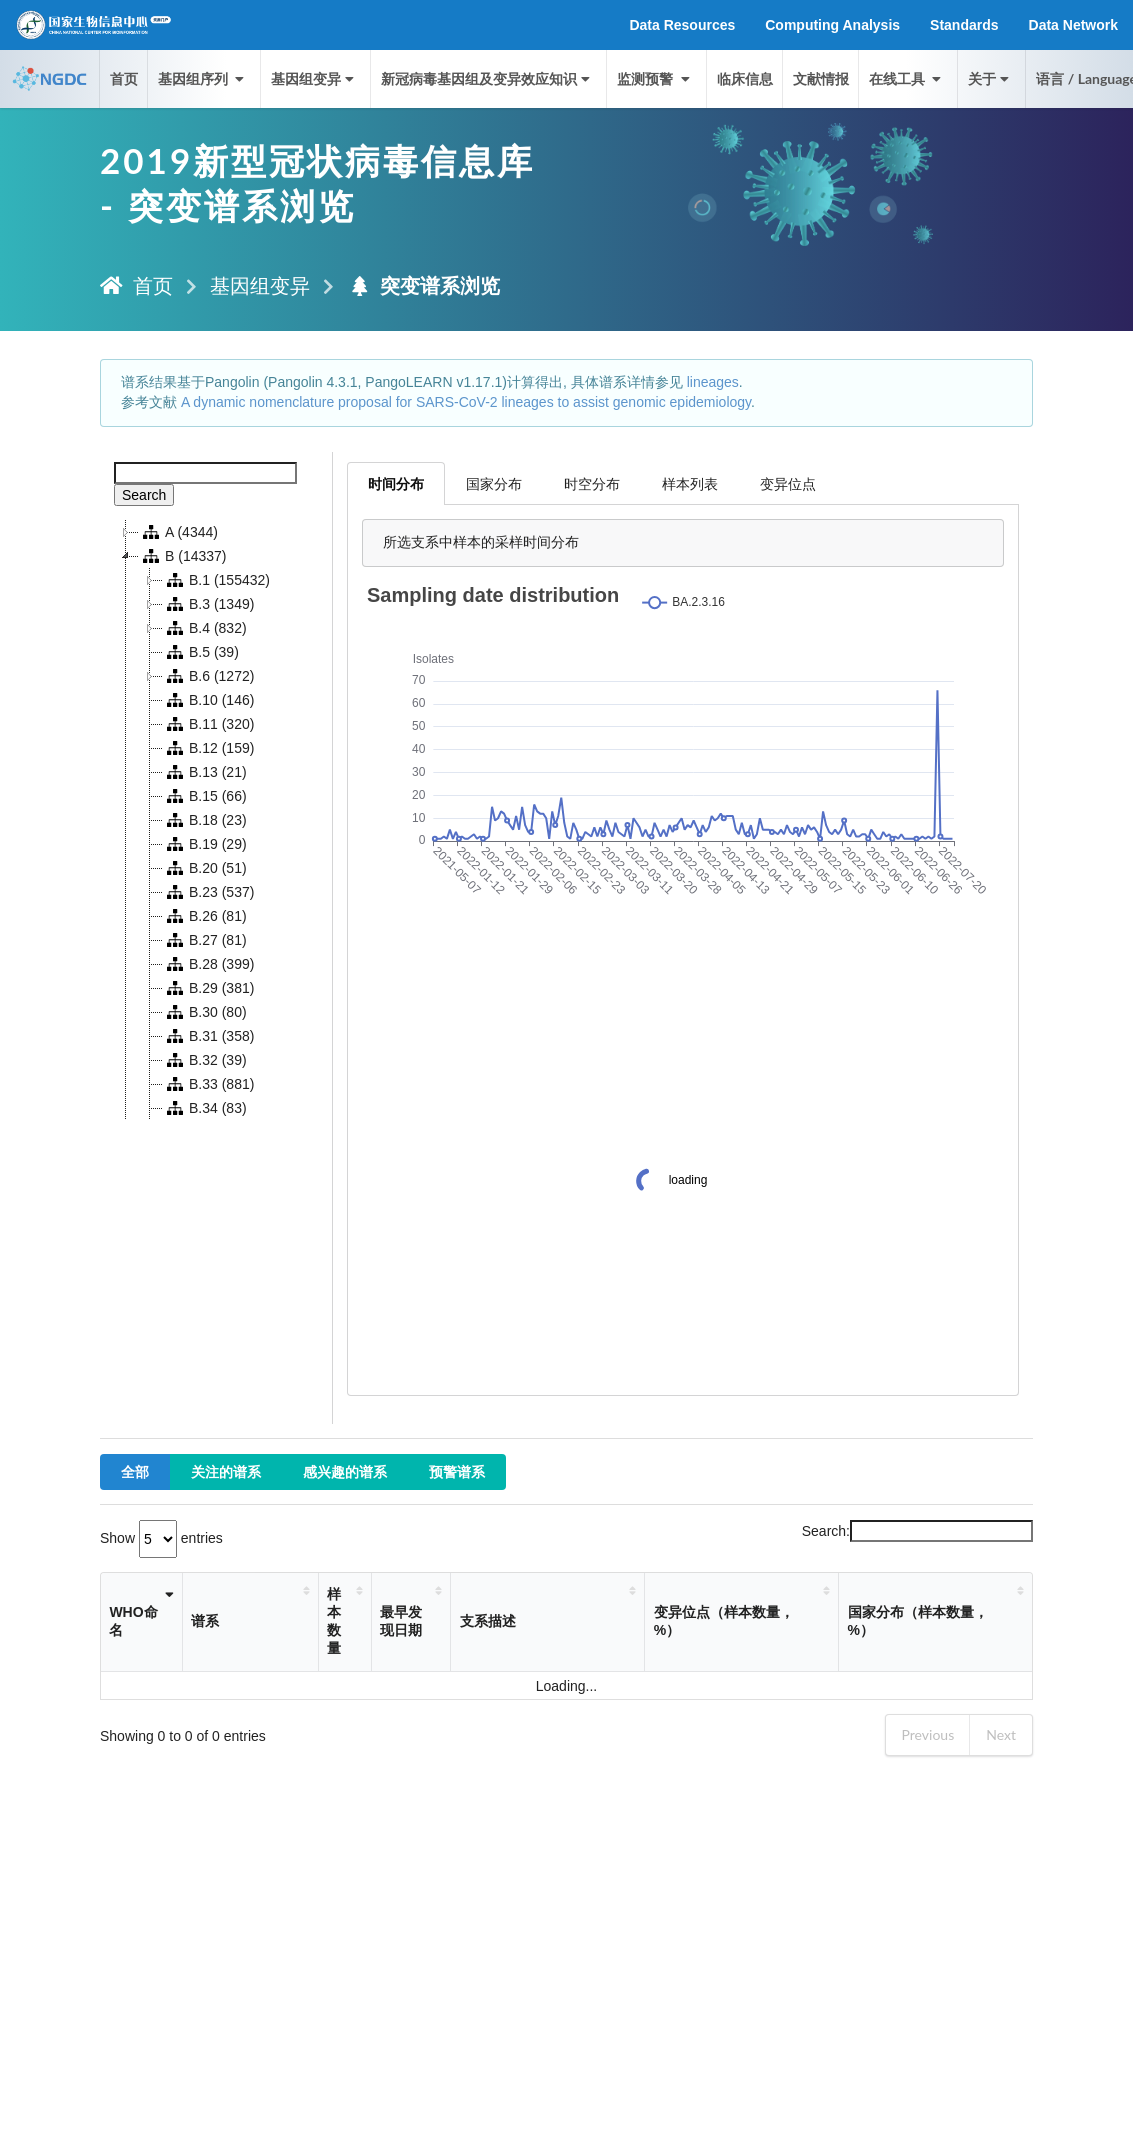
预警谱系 (457, 1471)
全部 (135, 1471)
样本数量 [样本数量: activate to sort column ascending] (334, 1621)
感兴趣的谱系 (345, 1471)
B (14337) (182, 556)
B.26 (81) (205, 916)
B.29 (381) (208, 988)
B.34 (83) (205, 1108)
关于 (990, 78)
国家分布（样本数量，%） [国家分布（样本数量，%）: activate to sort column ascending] (918, 1621)
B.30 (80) (205, 1012)
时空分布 (592, 483)
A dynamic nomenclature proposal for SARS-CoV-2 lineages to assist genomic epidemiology (466, 402)
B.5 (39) (201, 652)
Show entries (161, 1538)
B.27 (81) (205, 940)
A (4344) (178, 532)
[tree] (216, 820)
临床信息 (745, 78)
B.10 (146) (208, 700)
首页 (124, 78)
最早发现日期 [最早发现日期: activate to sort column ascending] (401, 1621)
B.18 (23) (205, 820)
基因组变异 (314, 78)
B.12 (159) (208, 748)
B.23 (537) (208, 892)
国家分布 (494, 483)
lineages (713, 382)
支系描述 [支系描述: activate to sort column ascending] (488, 1621)
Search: (917, 1531)
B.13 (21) (205, 772)
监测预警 (655, 78)
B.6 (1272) (208, 676)
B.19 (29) (205, 844)
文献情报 (821, 78)
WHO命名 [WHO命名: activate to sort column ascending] (133, 1621)
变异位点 (788, 483)
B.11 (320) (208, 724)
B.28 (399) (208, 964)
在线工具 (907, 78)
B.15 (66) (205, 796)
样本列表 (690, 483)
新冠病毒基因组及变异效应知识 (487, 78)
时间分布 (396, 483)
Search (144, 495)
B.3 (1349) (208, 604)
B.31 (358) (208, 1036)
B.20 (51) (205, 868)
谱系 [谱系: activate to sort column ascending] (205, 1621)
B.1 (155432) (216, 580)
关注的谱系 (226, 1471)
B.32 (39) (205, 1060)
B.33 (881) (208, 1084)
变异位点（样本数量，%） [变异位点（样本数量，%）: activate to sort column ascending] (724, 1621)
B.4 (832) (205, 628)
